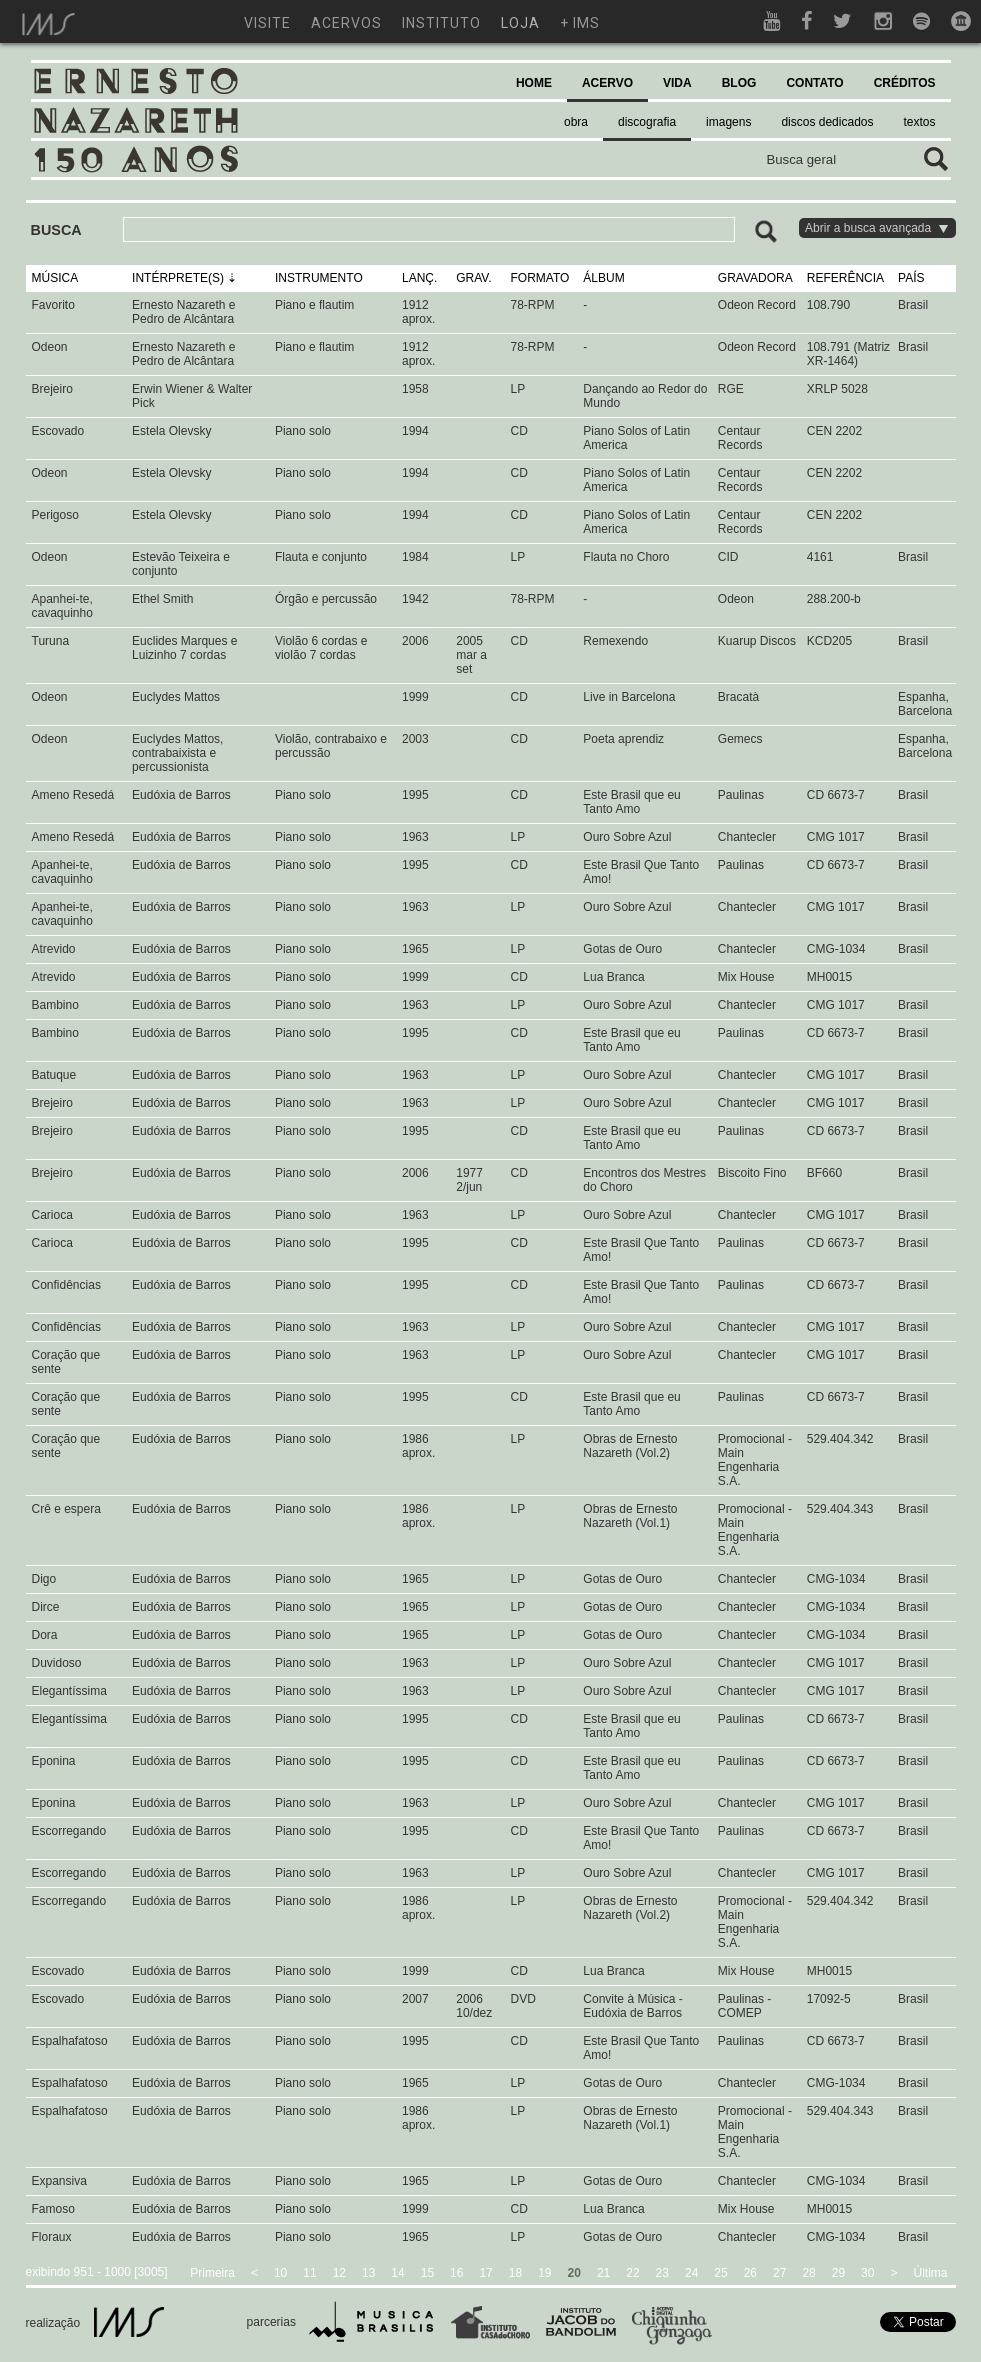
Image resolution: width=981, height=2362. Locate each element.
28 (808, 2273)
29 (838, 2273)
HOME (534, 83)
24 (691, 2273)
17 (485, 2273)
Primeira (212, 2273)
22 (632, 2273)
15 (427, 2273)
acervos (346, 23)
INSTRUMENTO (319, 278)
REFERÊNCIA (845, 278)
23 (662, 2273)
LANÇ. (419, 278)
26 (750, 2273)
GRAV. (473, 278)
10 (280, 2273)
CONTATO (814, 83)
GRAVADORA (755, 278)
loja (520, 23)
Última (930, 2273)
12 (339, 2273)
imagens (728, 122)
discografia (647, 122)
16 (456, 2273)
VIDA (677, 83)
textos (919, 122)
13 (368, 2273)
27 (779, 2273)
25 (720, 2273)
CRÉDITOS (905, 83)
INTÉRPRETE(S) (178, 278)
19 (544, 2273)
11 (309, 2273)
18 (515, 2273)
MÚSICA (55, 278)
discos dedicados (827, 122)
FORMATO (539, 278)
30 (867, 2273)
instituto (441, 23)
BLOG (739, 83)
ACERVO (607, 83)
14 (397, 2273)
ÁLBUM (603, 278)
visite (267, 23)
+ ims (580, 23)
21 (603, 2273)
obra (576, 122)
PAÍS (911, 278)
